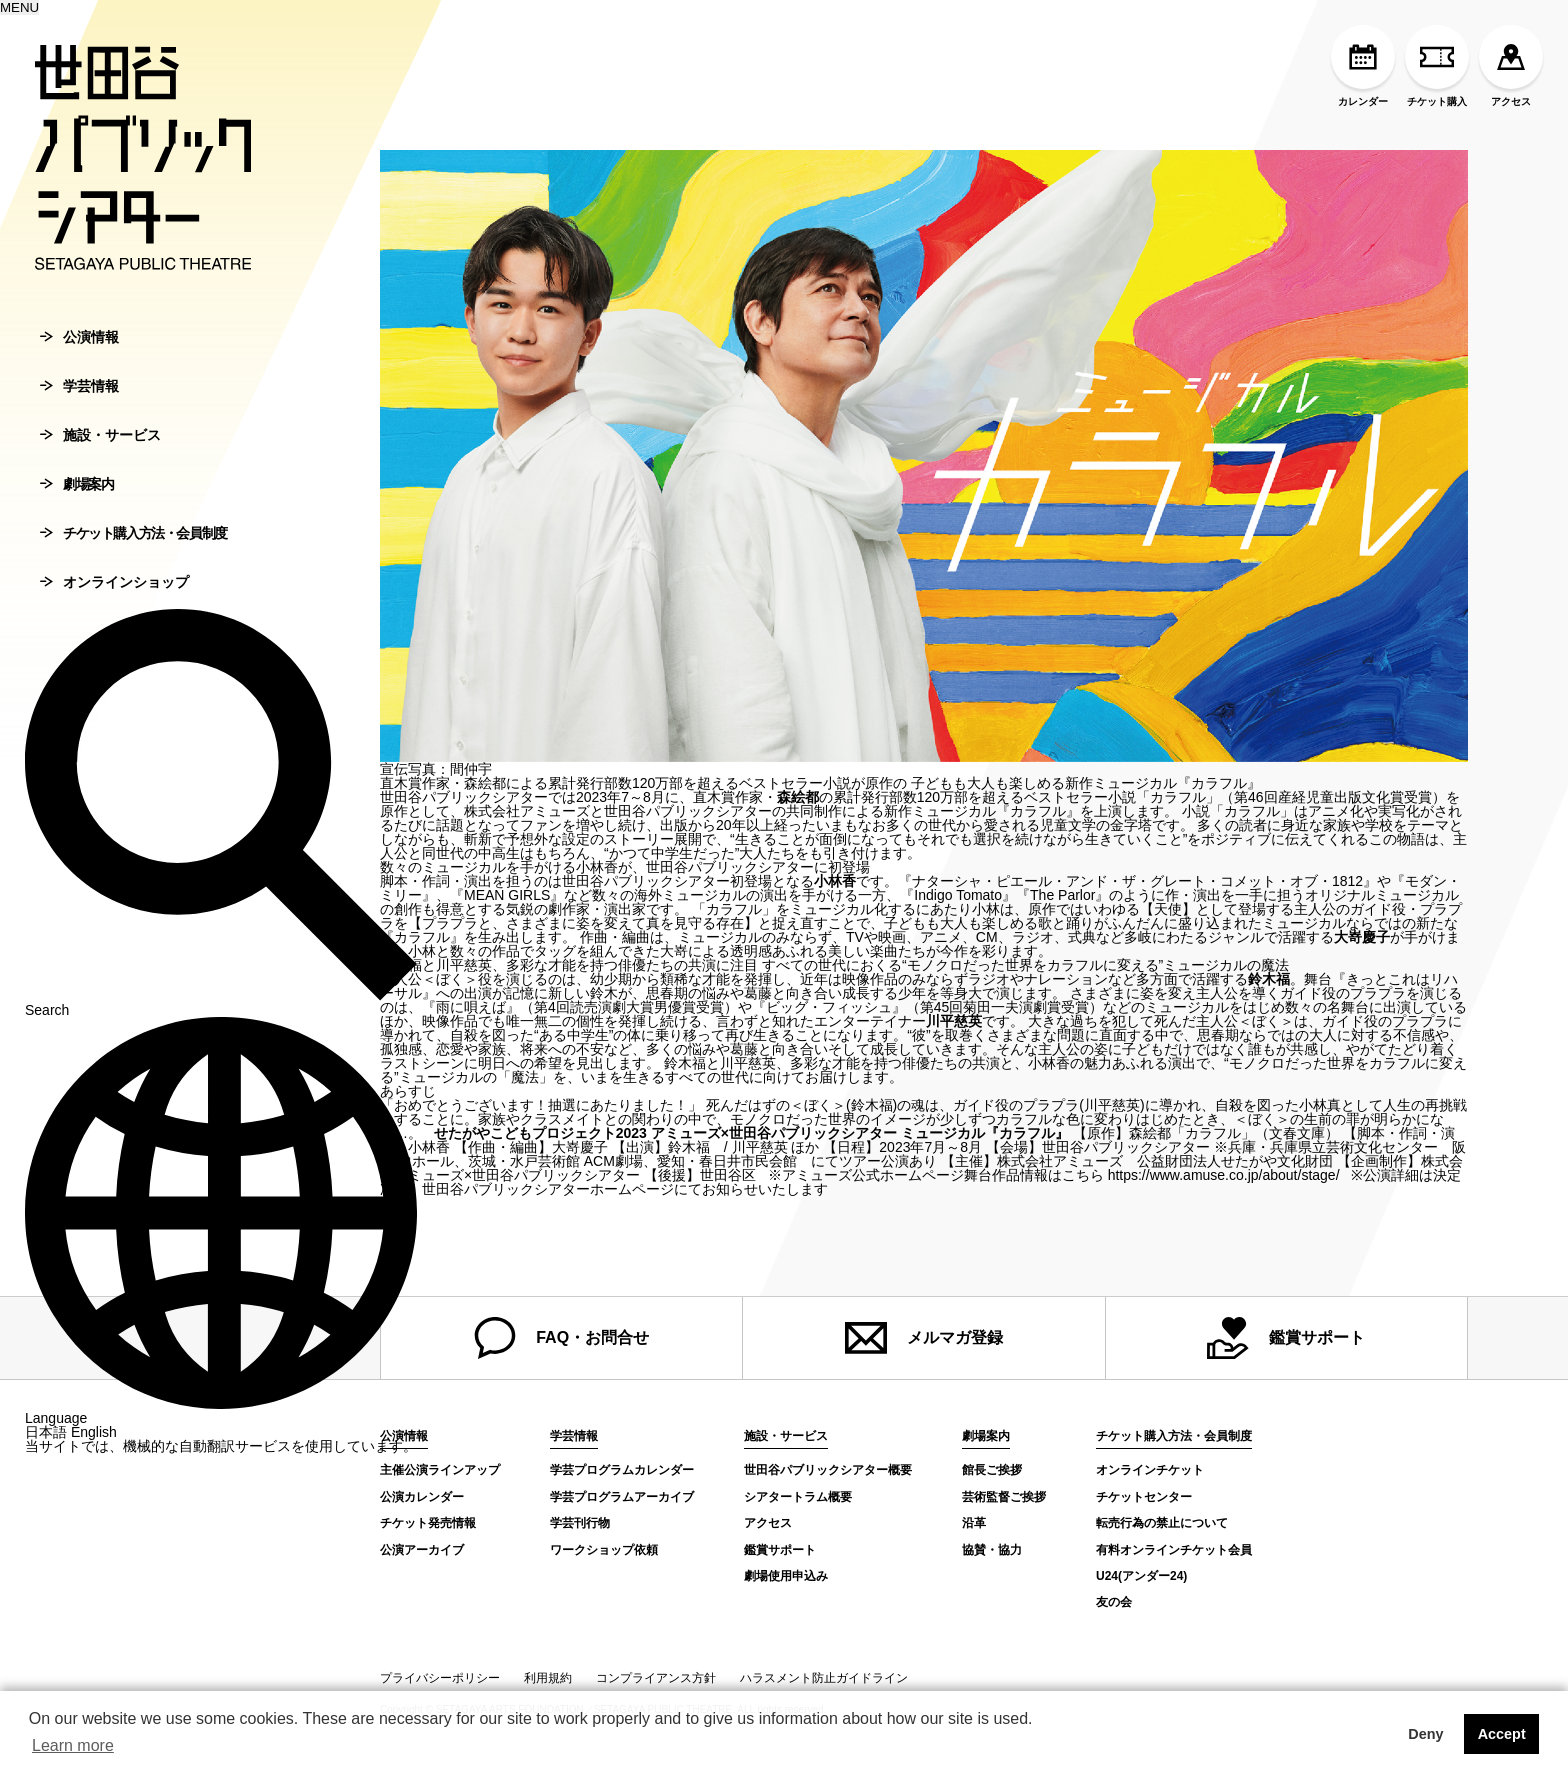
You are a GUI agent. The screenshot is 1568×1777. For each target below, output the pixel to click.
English (94, 1467)
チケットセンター (1144, 1497)
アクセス (1511, 66)
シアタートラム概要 (798, 1497)
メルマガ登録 (924, 1338)
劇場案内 (76, 519)
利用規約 (548, 1678)
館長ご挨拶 (992, 1470)
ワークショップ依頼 (604, 1550)
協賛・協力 (992, 1550)
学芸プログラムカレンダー (622, 1470)
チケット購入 (1437, 66)
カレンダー (1363, 66)
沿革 (974, 1523)
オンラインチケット (1150, 1470)
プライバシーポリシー (440, 1678)
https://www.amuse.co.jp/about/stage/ (1224, 1175)
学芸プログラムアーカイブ (622, 1497)
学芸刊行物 (580, 1523)
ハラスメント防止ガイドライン (824, 1678)
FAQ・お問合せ (561, 1338)
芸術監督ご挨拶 (1004, 1497)
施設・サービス (100, 470)
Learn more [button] (73, 1745)
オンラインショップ (114, 617)
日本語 (46, 1467)
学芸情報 (79, 421)
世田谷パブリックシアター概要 (828, 1470)
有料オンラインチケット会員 (1174, 1550)
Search (221, 1038)
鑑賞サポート (1286, 1338)
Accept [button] (1502, 1734)
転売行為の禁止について (1162, 1523)
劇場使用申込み (786, 1576)
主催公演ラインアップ (440, 1470)
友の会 (1114, 1602)
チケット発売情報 (428, 1523)
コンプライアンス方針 (656, 1678)
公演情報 (79, 372)
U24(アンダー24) (1141, 1576)
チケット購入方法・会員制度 (133, 568)
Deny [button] (1425, 1734)
